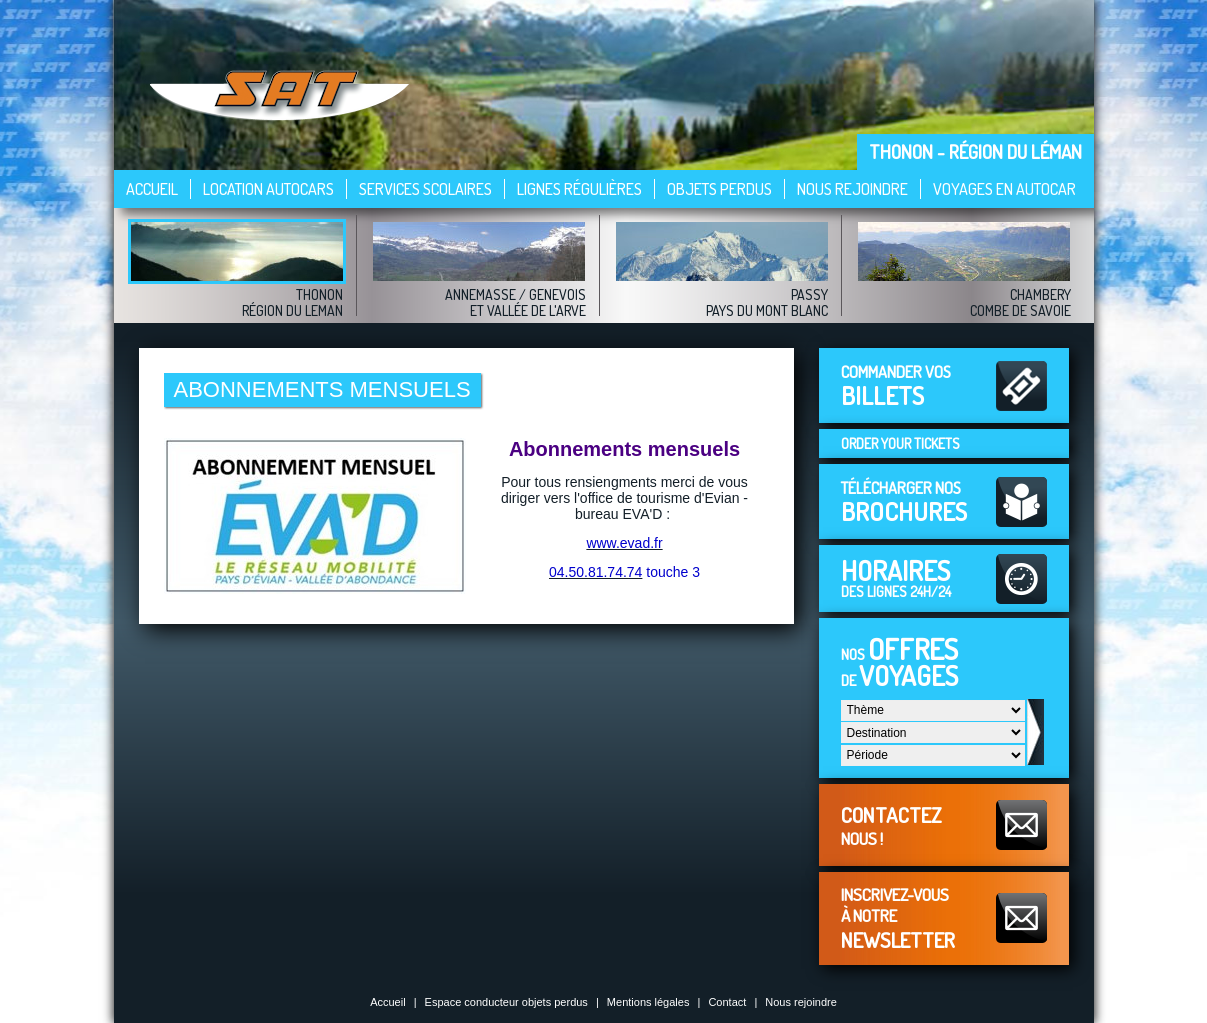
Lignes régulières (579, 189)
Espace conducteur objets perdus (506, 1002)
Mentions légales (648, 1002)
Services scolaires (425, 189)
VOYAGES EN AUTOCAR (1004, 189)
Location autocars (268, 189)
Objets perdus (719, 189)
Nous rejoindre (852, 189)
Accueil (152, 189)
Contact (727, 1002)
